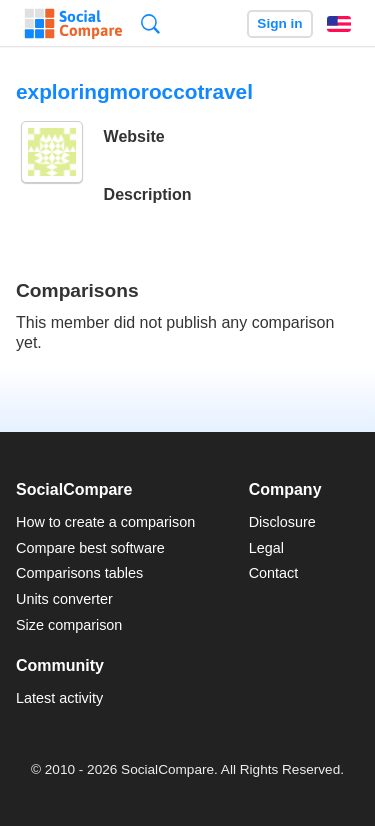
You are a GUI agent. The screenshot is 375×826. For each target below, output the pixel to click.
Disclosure (282, 522)
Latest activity (59, 698)
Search (150, 23)
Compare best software (90, 548)
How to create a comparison (105, 522)
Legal (266, 548)
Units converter (64, 599)
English (339, 24)
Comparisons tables (79, 573)
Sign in (279, 23)
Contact (274, 573)
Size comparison (69, 625)
